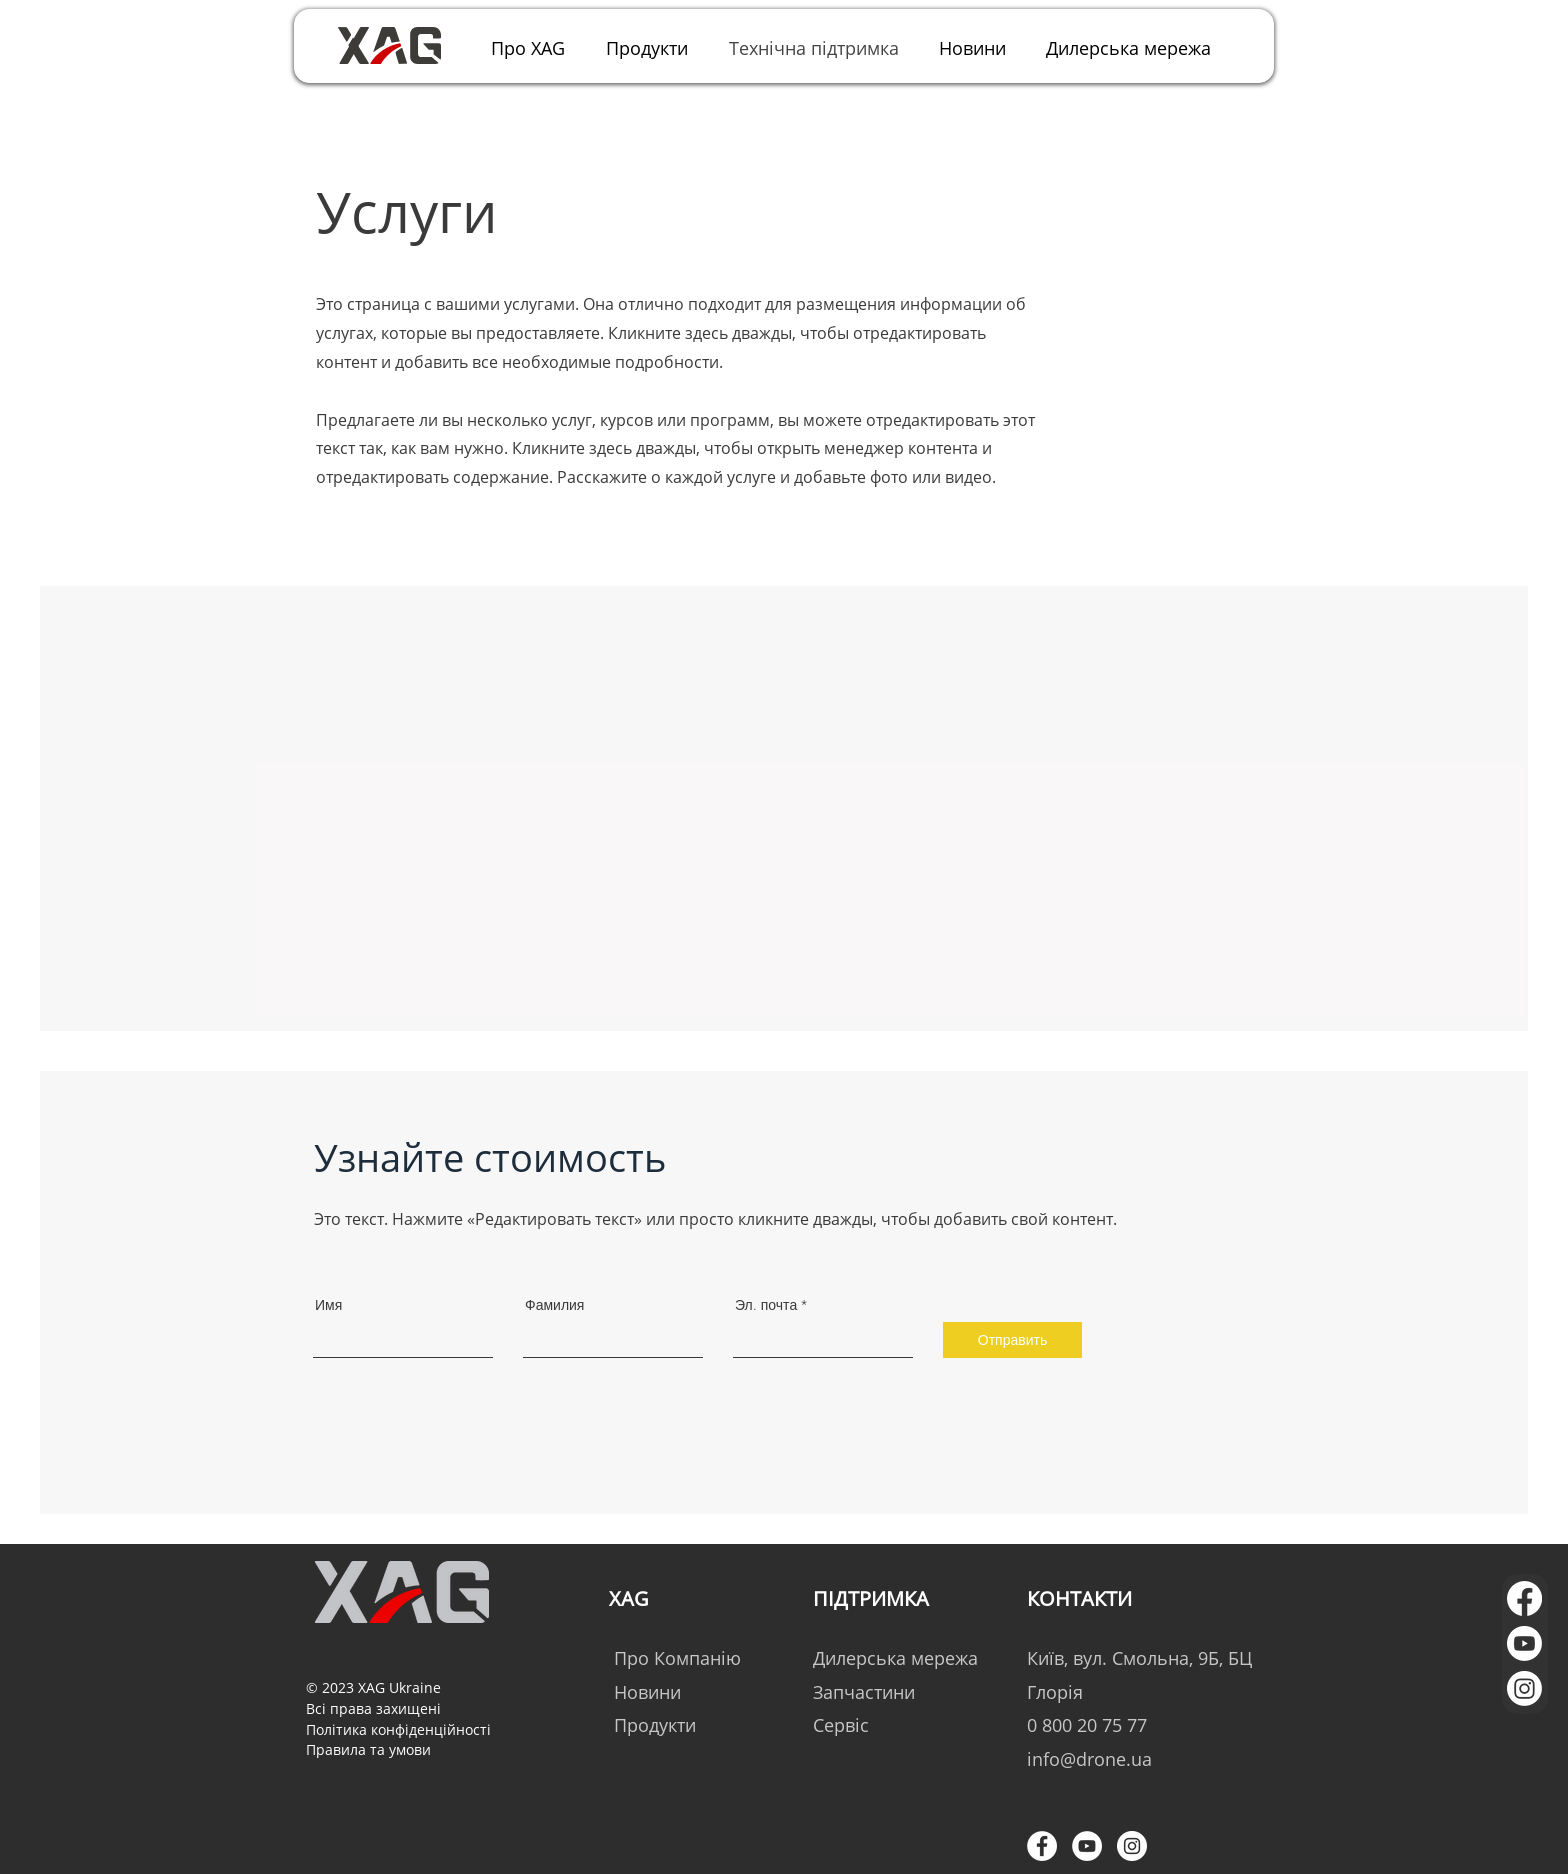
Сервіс (841, 1725)
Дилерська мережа (895, 1658)
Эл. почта (766, 1305)
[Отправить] (1012, 1340)
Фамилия (554, 1305)
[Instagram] (1524, 1688)
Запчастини (864, 1692)
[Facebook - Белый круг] (1042, 1846)
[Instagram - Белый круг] (1132, 1846)
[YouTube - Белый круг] (1087, 1846)
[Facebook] (1524, 1598)
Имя (328, 1305)
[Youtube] (1524, 1643)
